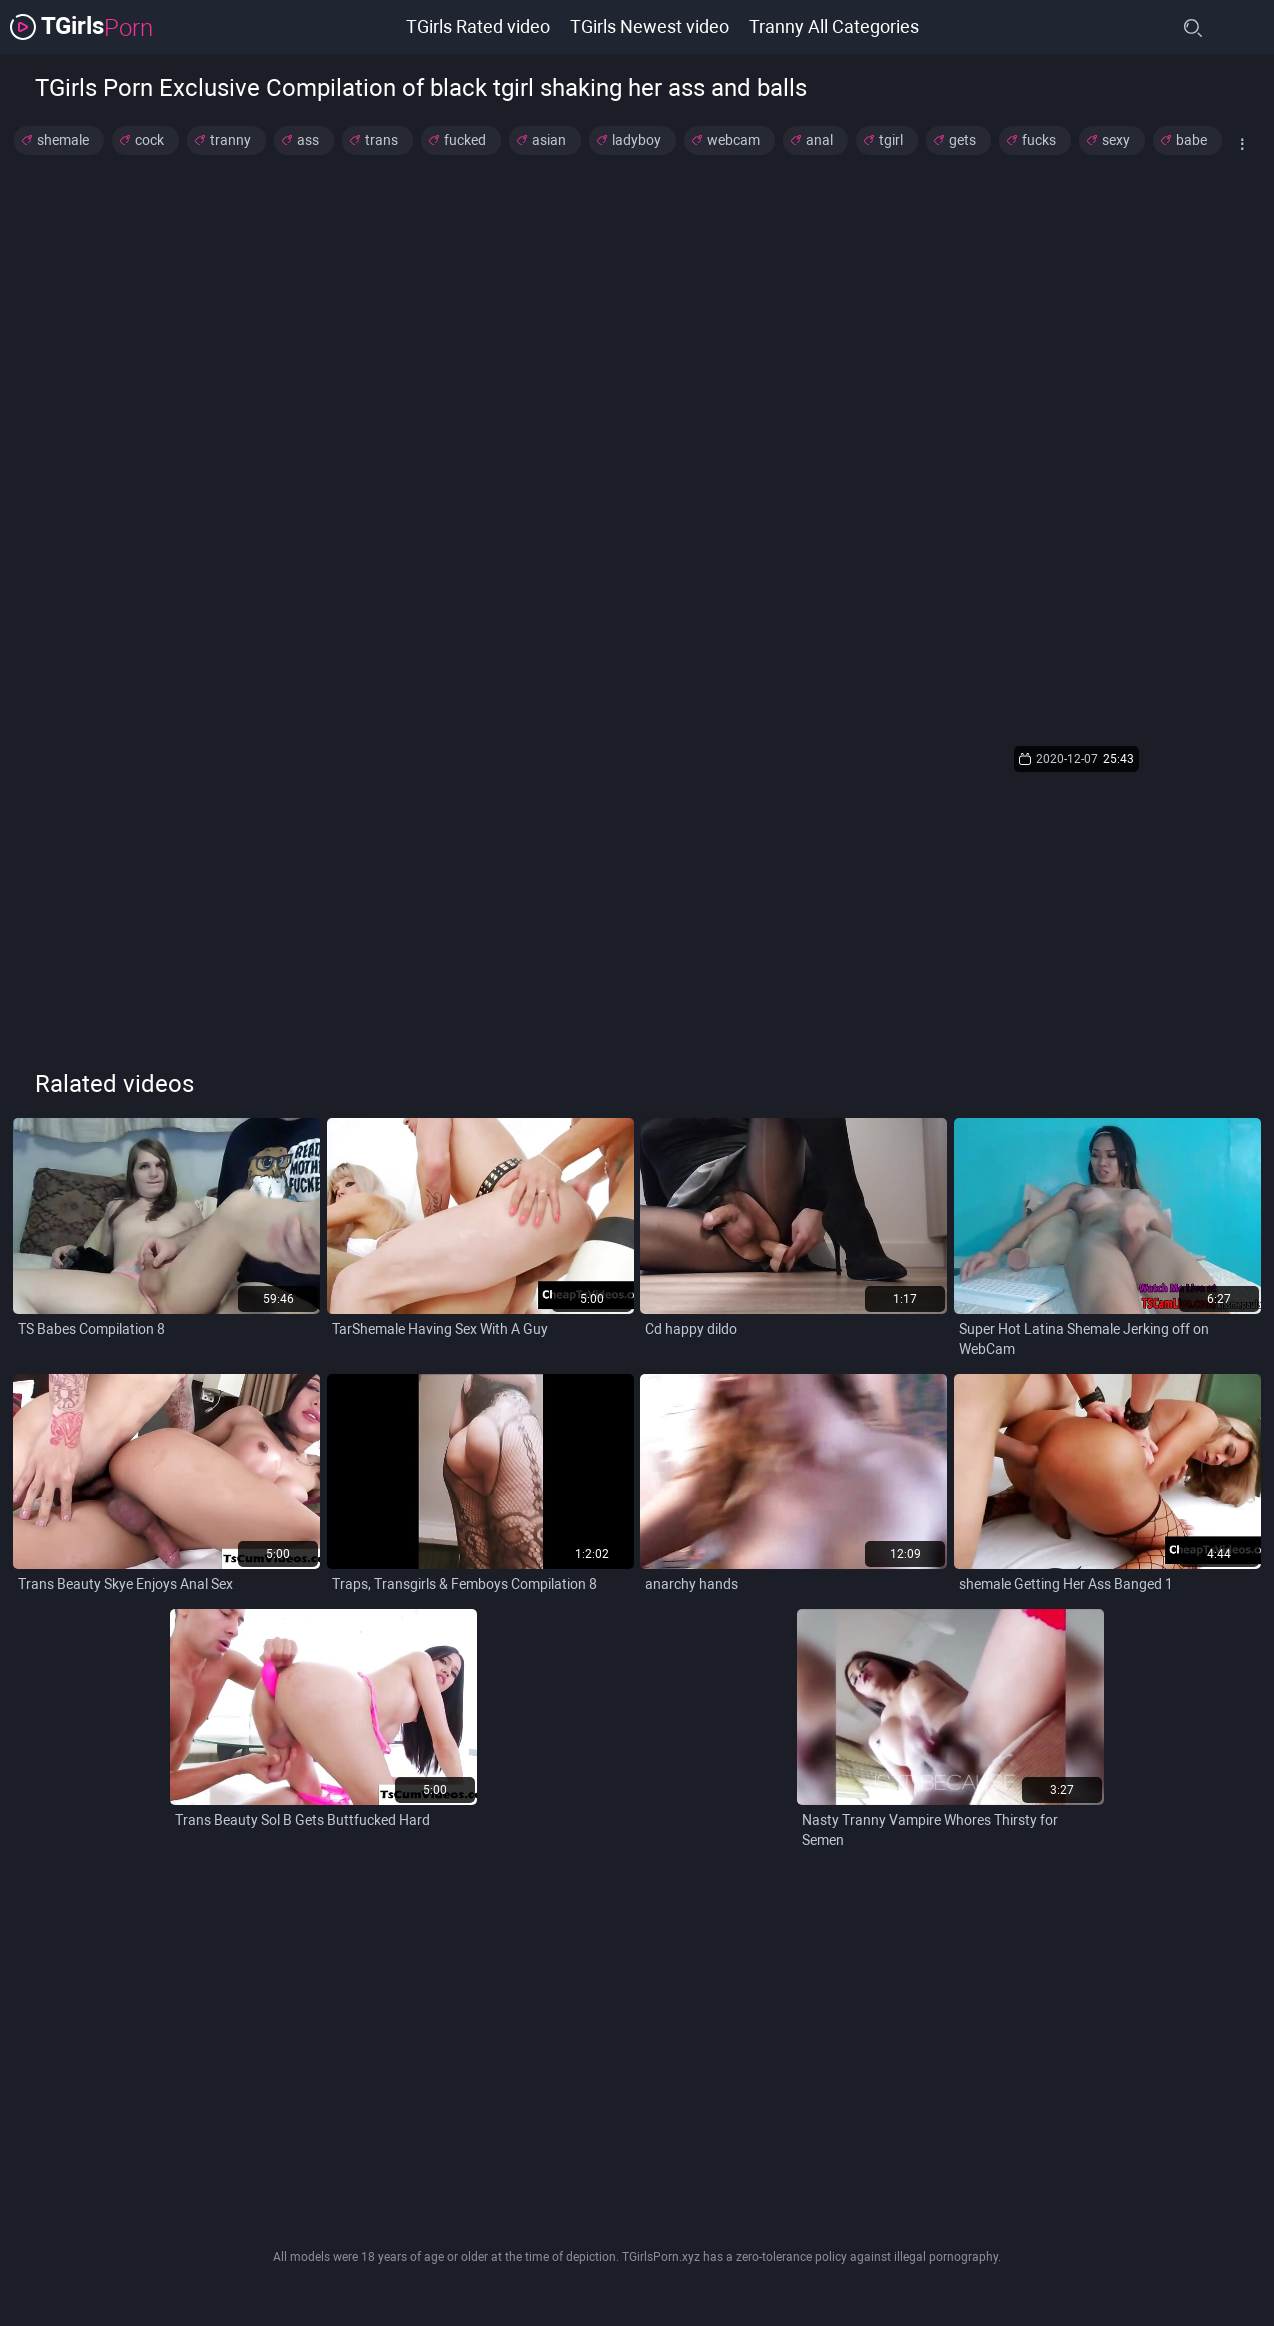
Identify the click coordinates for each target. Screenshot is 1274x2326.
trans (381, 140)
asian (549, 140)
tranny (230, 140)
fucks (1039, 140)
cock (149, 140)
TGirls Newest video (649, 26)
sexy (1116, 140)
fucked (465, 140)
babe (1191, 140)
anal (819, 140)
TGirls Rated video (478, 26)
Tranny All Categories (834, 26)
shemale (63, 140)
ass (308, 140)
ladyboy (636, 140)
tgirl (891, 140)
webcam (733, 140)
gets (962, 140)
